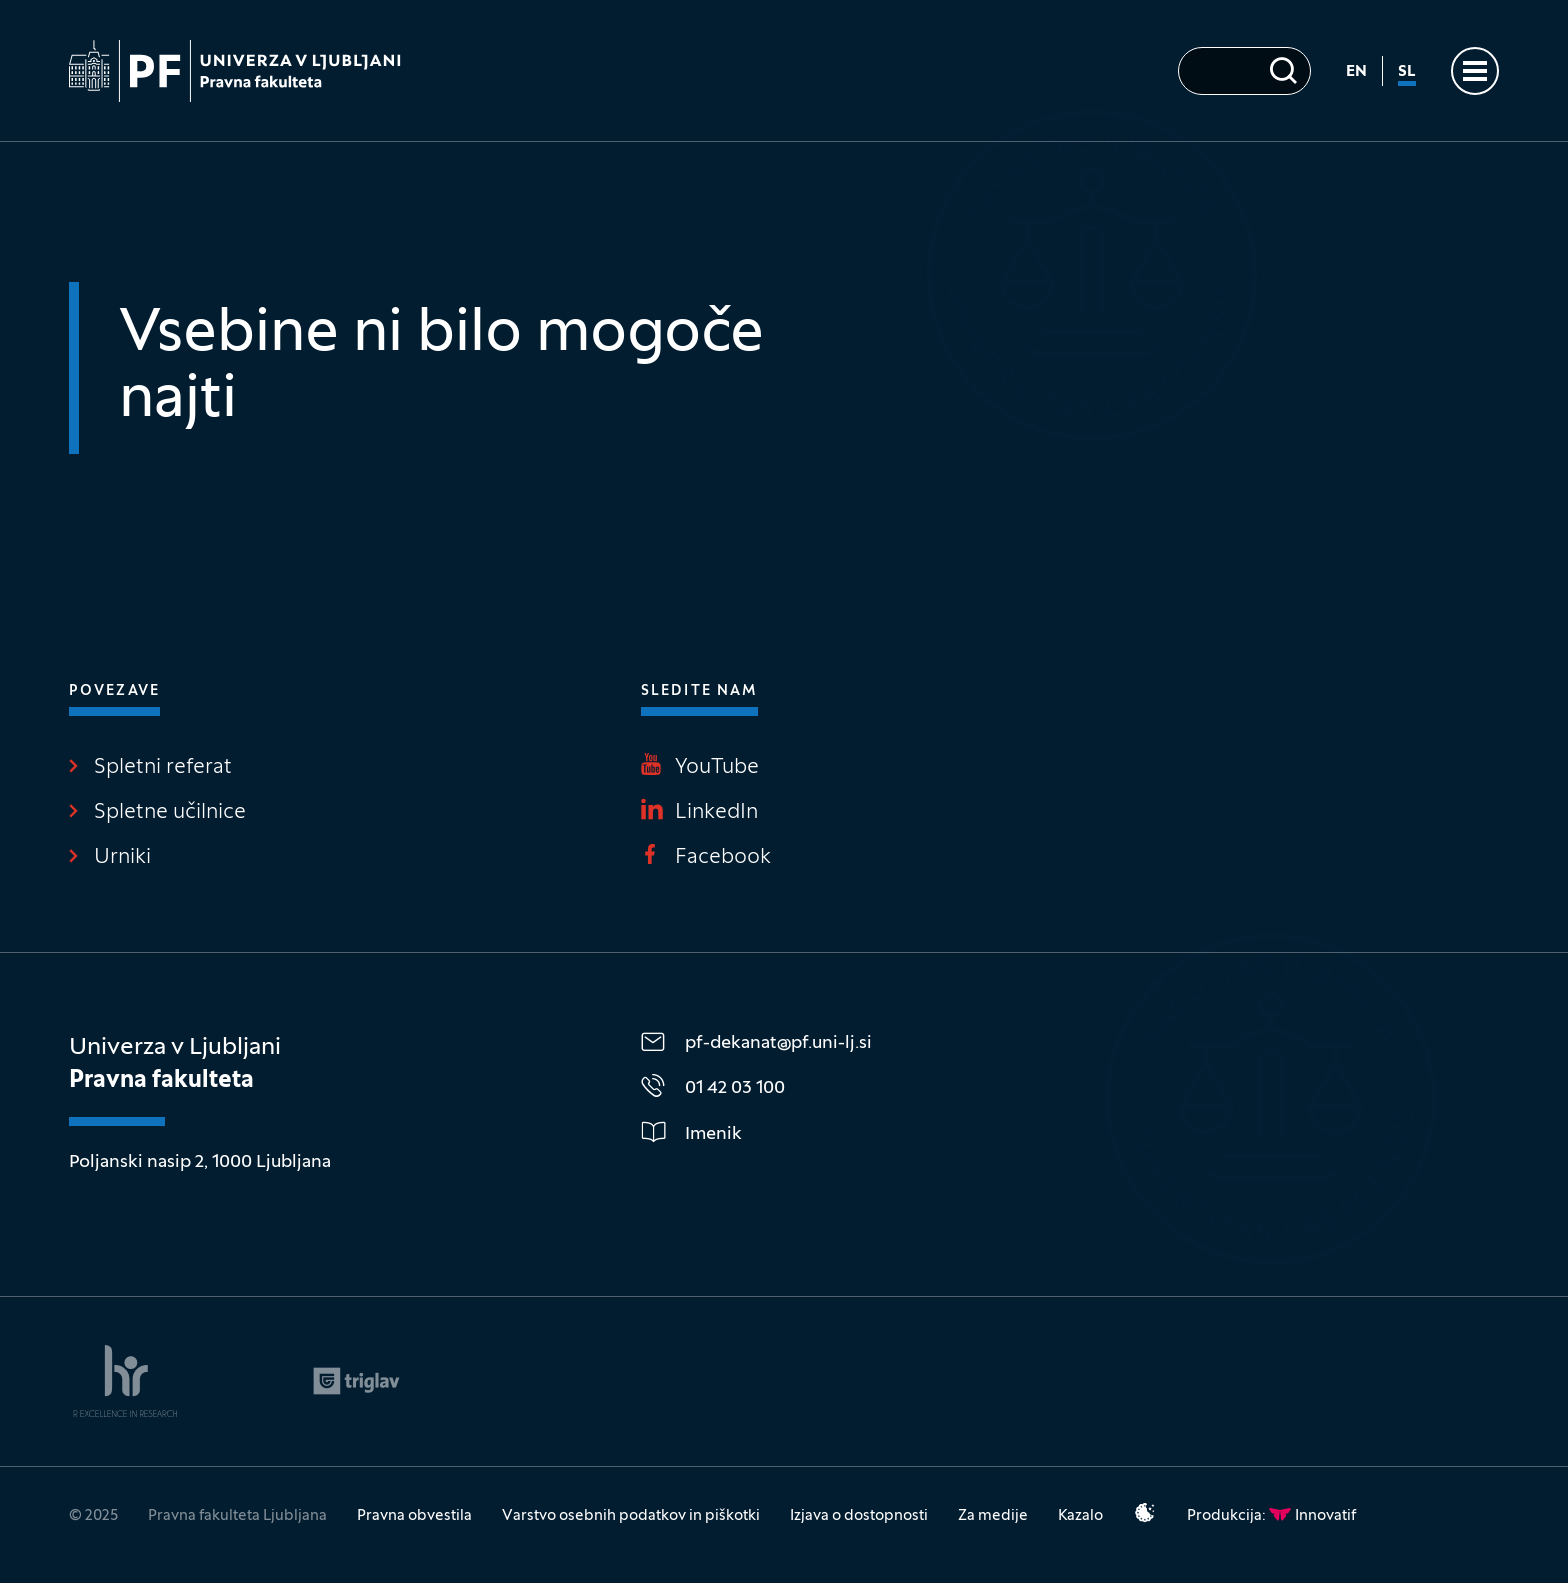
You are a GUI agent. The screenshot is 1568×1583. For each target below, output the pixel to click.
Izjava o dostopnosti (859, 1516)
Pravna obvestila (414, 1516)
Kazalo (1080, 1516)
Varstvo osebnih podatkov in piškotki (631, 1516)
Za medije (993, 1516)
